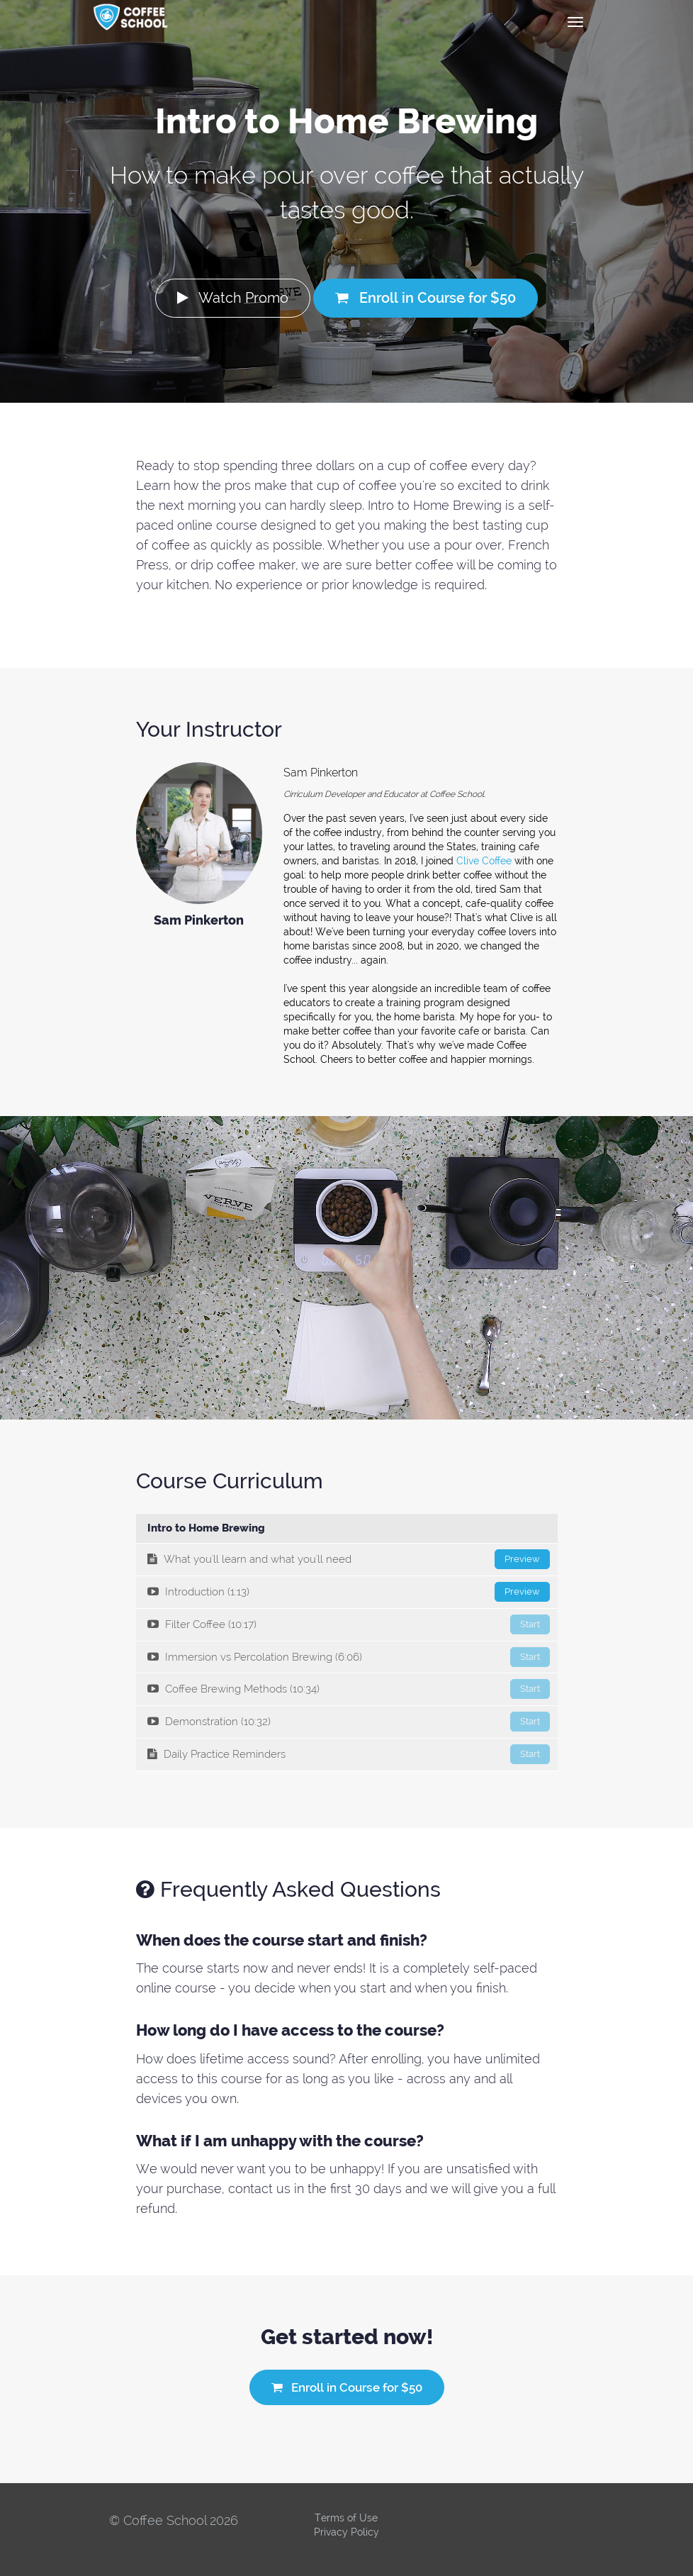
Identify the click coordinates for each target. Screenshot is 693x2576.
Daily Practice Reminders (348, 1754)
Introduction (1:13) (348, 1592)
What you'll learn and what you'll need (348, 1559)
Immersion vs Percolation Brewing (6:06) (348, 1657)
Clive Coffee (484, 860)
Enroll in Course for (425, 297)
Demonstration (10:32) (348, 1722)
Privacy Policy (346, 2532)
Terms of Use (346, 2518)
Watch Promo (232, 297)
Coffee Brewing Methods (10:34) (348, 1689)
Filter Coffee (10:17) (348, 1624)
